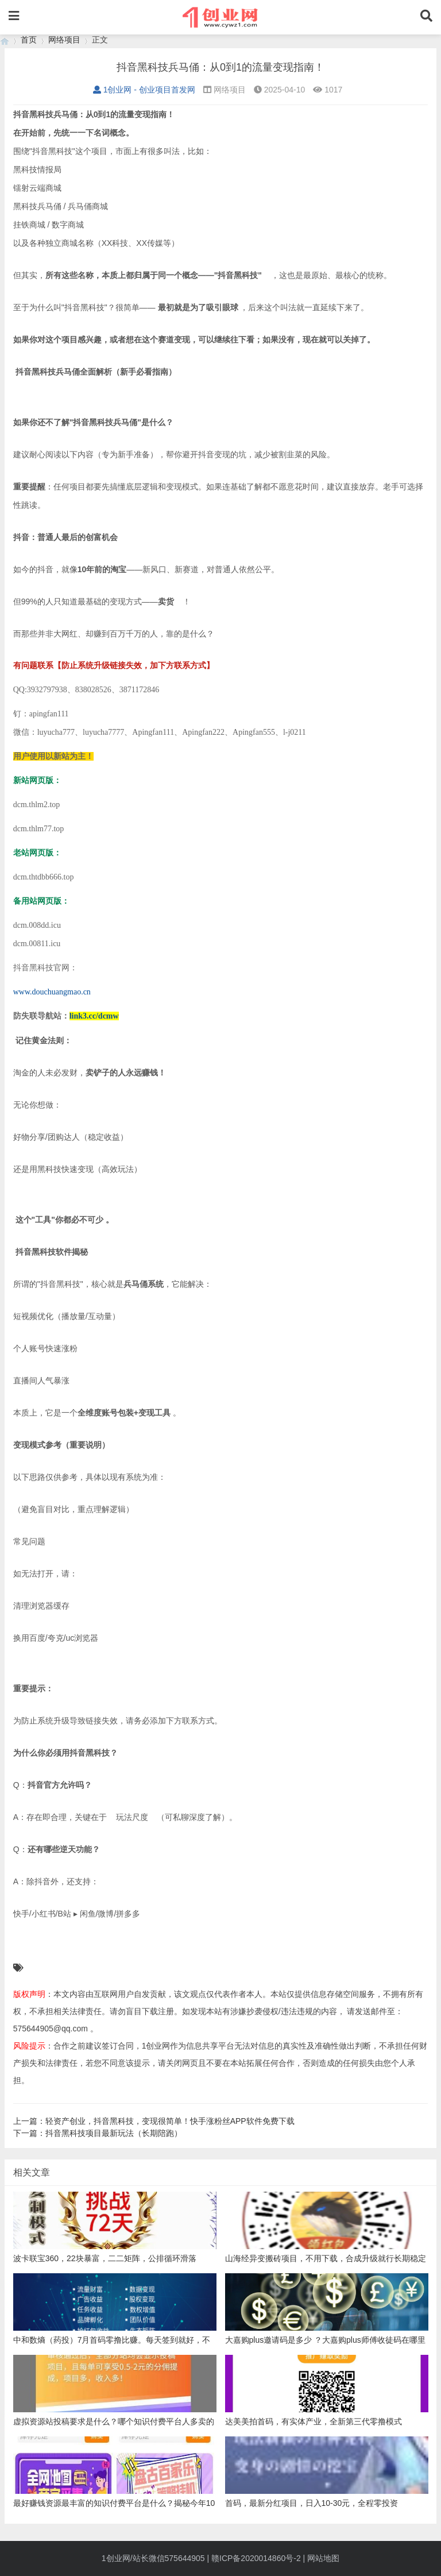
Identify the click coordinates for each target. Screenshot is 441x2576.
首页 (29, 39)
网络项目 (64, 39)
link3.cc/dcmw (94, 1016)
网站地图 (323, 2558)
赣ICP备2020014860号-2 (256, 2558)
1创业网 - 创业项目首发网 (144, 89)
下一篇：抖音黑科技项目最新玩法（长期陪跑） (97, 2133)
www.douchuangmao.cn (52, 992)
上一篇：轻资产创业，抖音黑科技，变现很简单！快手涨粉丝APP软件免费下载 (154, 2121)
